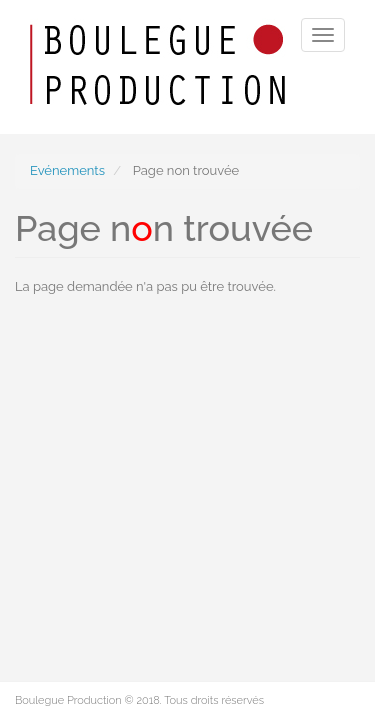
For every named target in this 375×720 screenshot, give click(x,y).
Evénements (67, 170)
